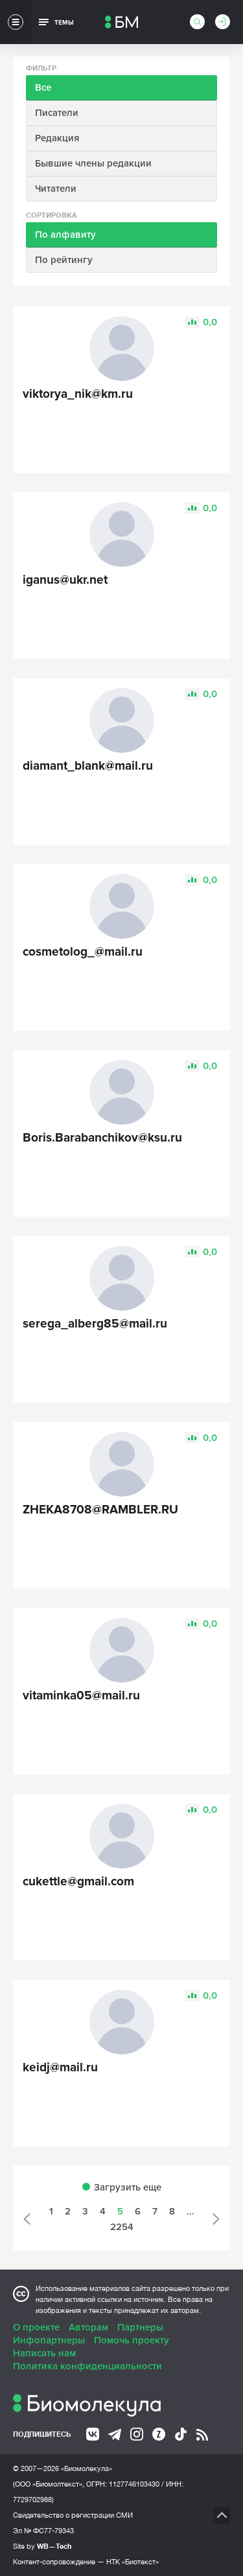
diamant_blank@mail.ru (88, 766)
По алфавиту (65, 234)
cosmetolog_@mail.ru (83, 952)
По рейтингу (64, 260)
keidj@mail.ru (60, 2067)
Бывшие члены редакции (93, 163)
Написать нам (44, 2353)
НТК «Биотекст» (132, 2562)
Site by (42, 2546)
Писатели (56, 113)
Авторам (88, 2327)
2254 (121, 2227)
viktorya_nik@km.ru (78, 394)
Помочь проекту (131, 2340)
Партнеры (140, 2327)
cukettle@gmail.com (78, 1881)
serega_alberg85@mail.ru (95, 1324)
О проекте (36, 2327)
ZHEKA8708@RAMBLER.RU (100, 1509)
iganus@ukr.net (65, 580)
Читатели (55, 188)
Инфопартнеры (49, 2340)
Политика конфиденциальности (87, 2366)
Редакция (57, 138)
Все (43, 87)
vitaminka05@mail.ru (81, 1695)
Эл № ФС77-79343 (43, 2531)
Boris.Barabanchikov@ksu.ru (102, 1138)
